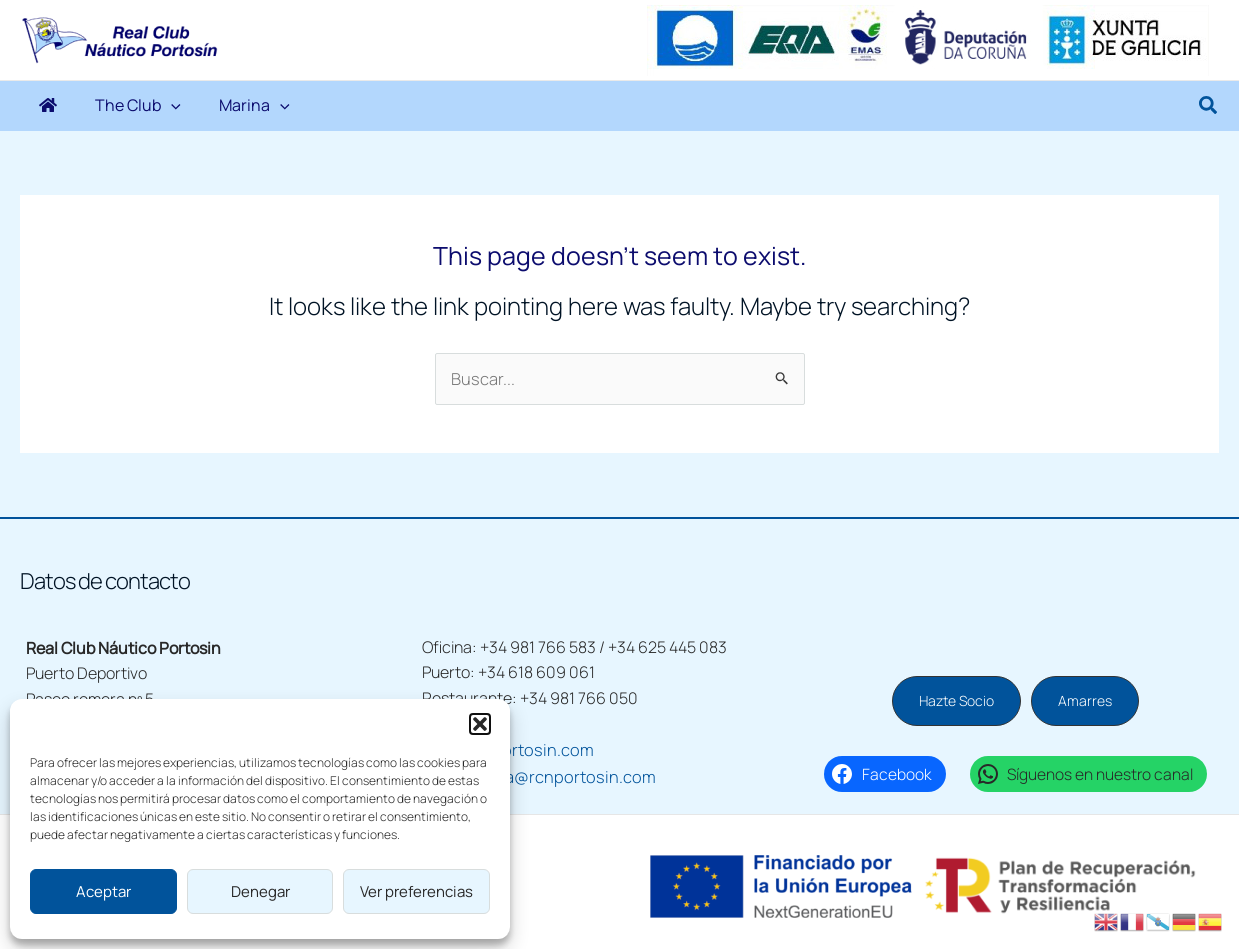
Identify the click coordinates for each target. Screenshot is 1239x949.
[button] (480, 724)
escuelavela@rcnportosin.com (530, 774)
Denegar (260, 891)
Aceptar (103, 891)
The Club (111, 106)
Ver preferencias (416, 891)
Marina (209, 106)
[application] (144, 106)
